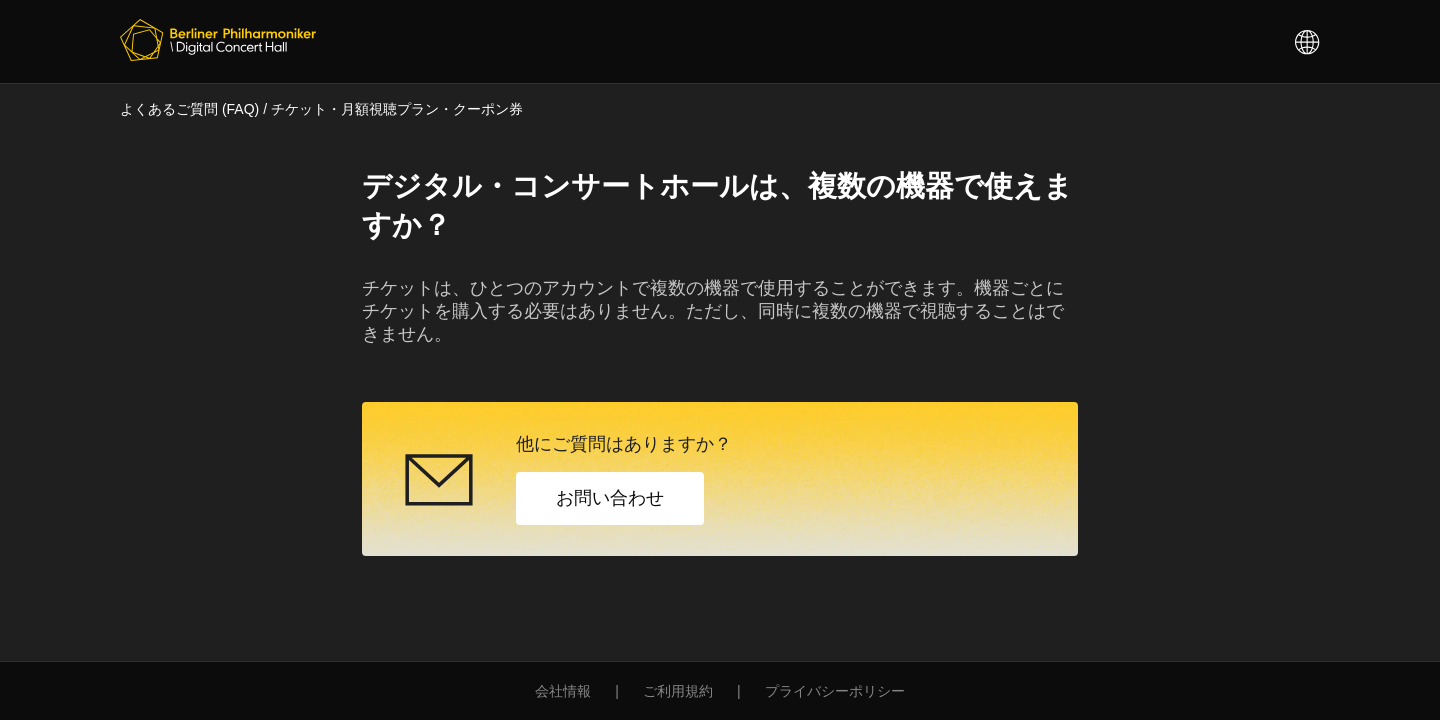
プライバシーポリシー (835, 691)
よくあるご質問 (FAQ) (189, 109)
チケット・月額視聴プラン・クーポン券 (397, 109)
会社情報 (563, 691)
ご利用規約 (678, 691)
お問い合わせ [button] (610, 498)
